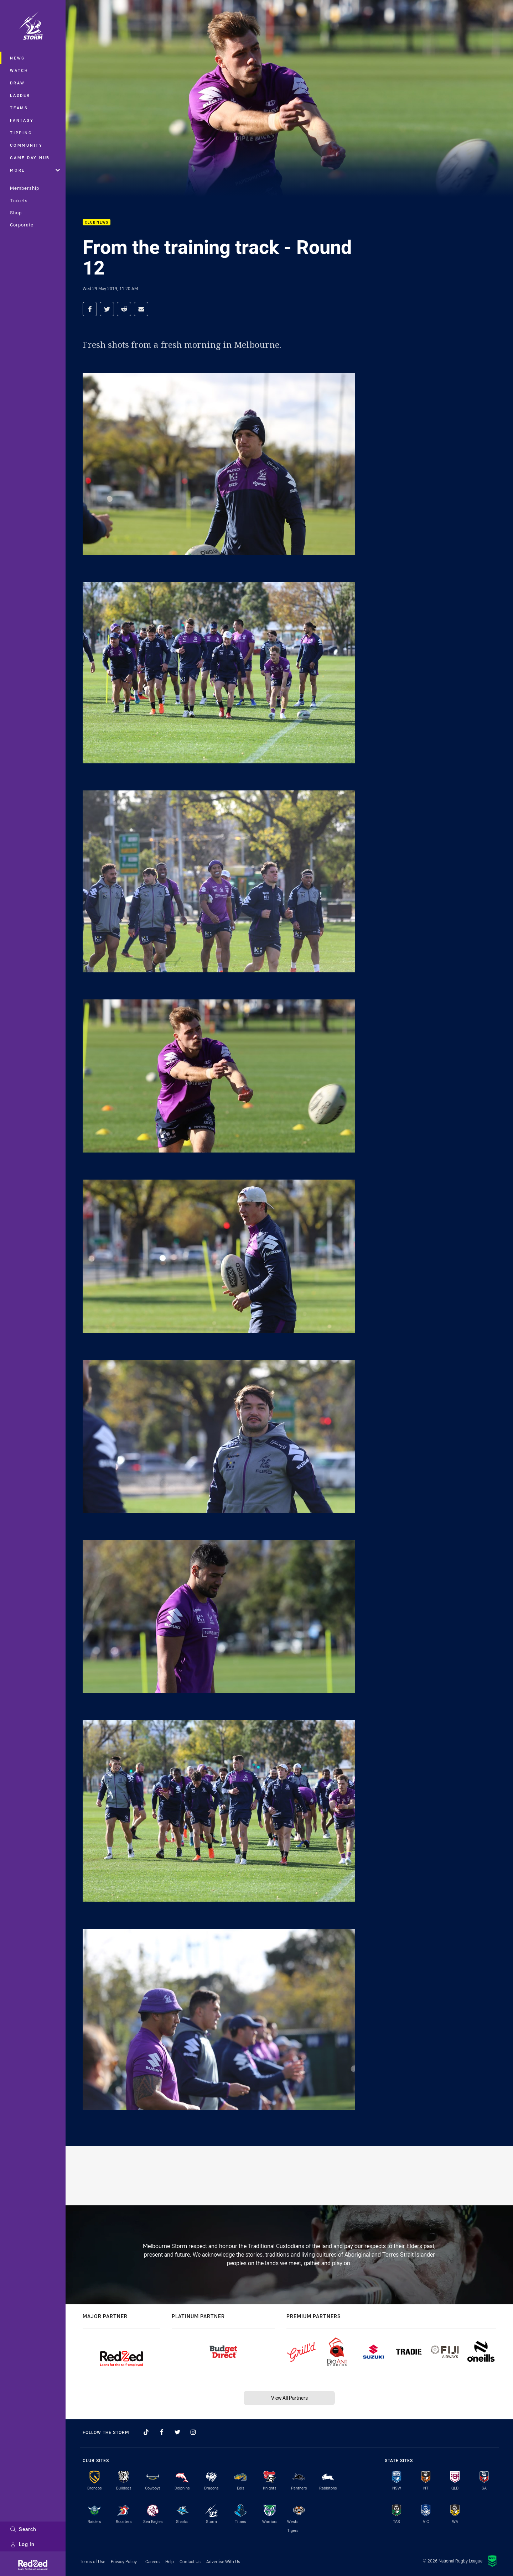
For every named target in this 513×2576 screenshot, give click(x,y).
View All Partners (289, 2397)
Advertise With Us (223, 2561)
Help (169, 2561)
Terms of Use (92, 2561)
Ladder (20, 95)
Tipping (21, 132)
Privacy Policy (124, 2561)
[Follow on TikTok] (146, 2432)
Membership (24, 188)
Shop (16, 212)
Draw (17, 82)
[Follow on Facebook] (162, 2432)
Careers (152, 2561)
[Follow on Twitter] (177, 2432)
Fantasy (21, 120)
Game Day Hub (30, 157)
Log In (22, 2544)
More (35, 170)
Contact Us (190, 2561)
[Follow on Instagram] (193, 2432)
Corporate (21, 224)
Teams (19, 107)
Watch (19, 70)
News (17, 58)
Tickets (19, 200)
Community (26, 145)
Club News (96, 222)
